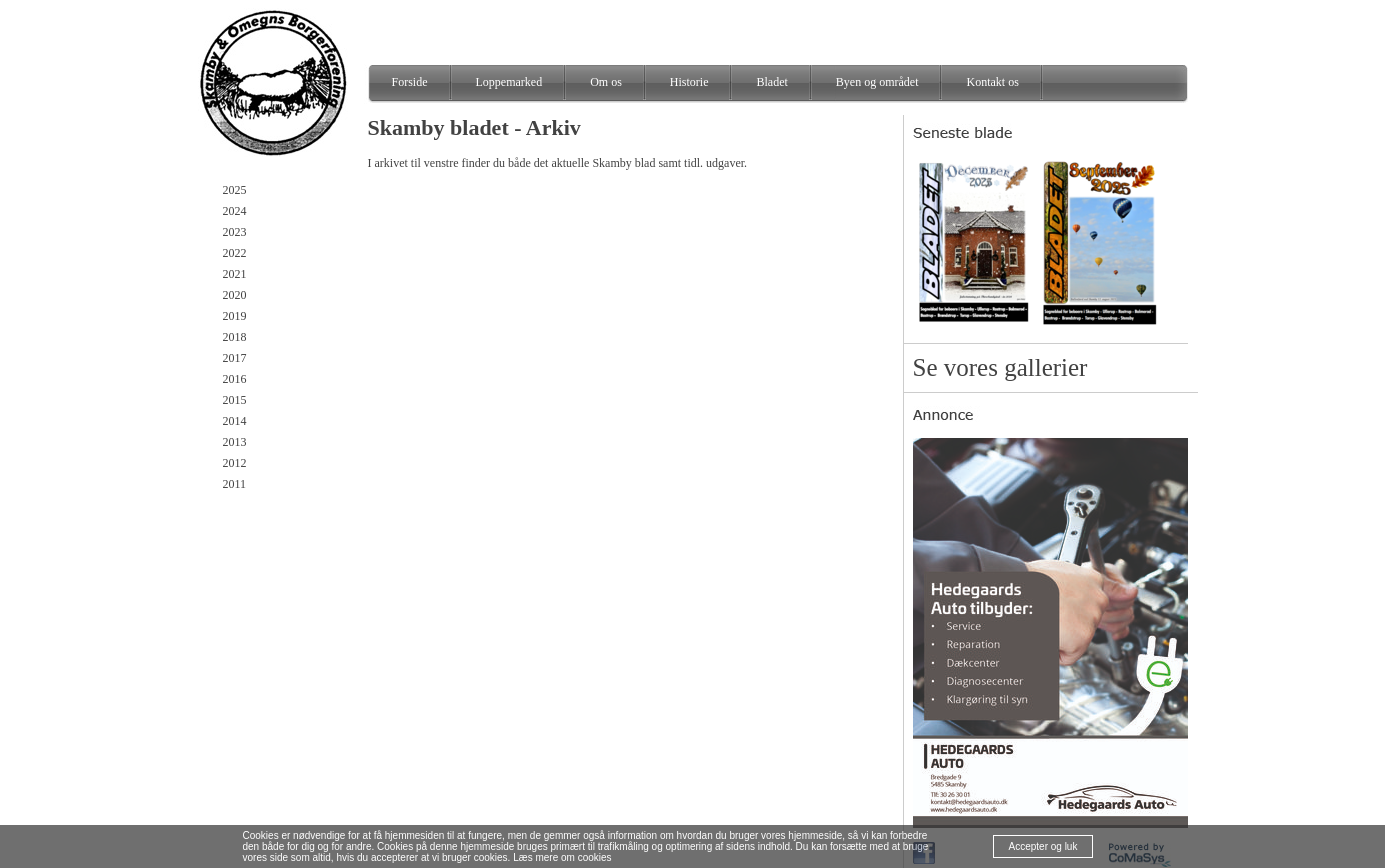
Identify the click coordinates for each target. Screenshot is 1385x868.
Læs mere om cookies (562, 857)
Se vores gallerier (1000, 367)
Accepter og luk (1043, 846)
